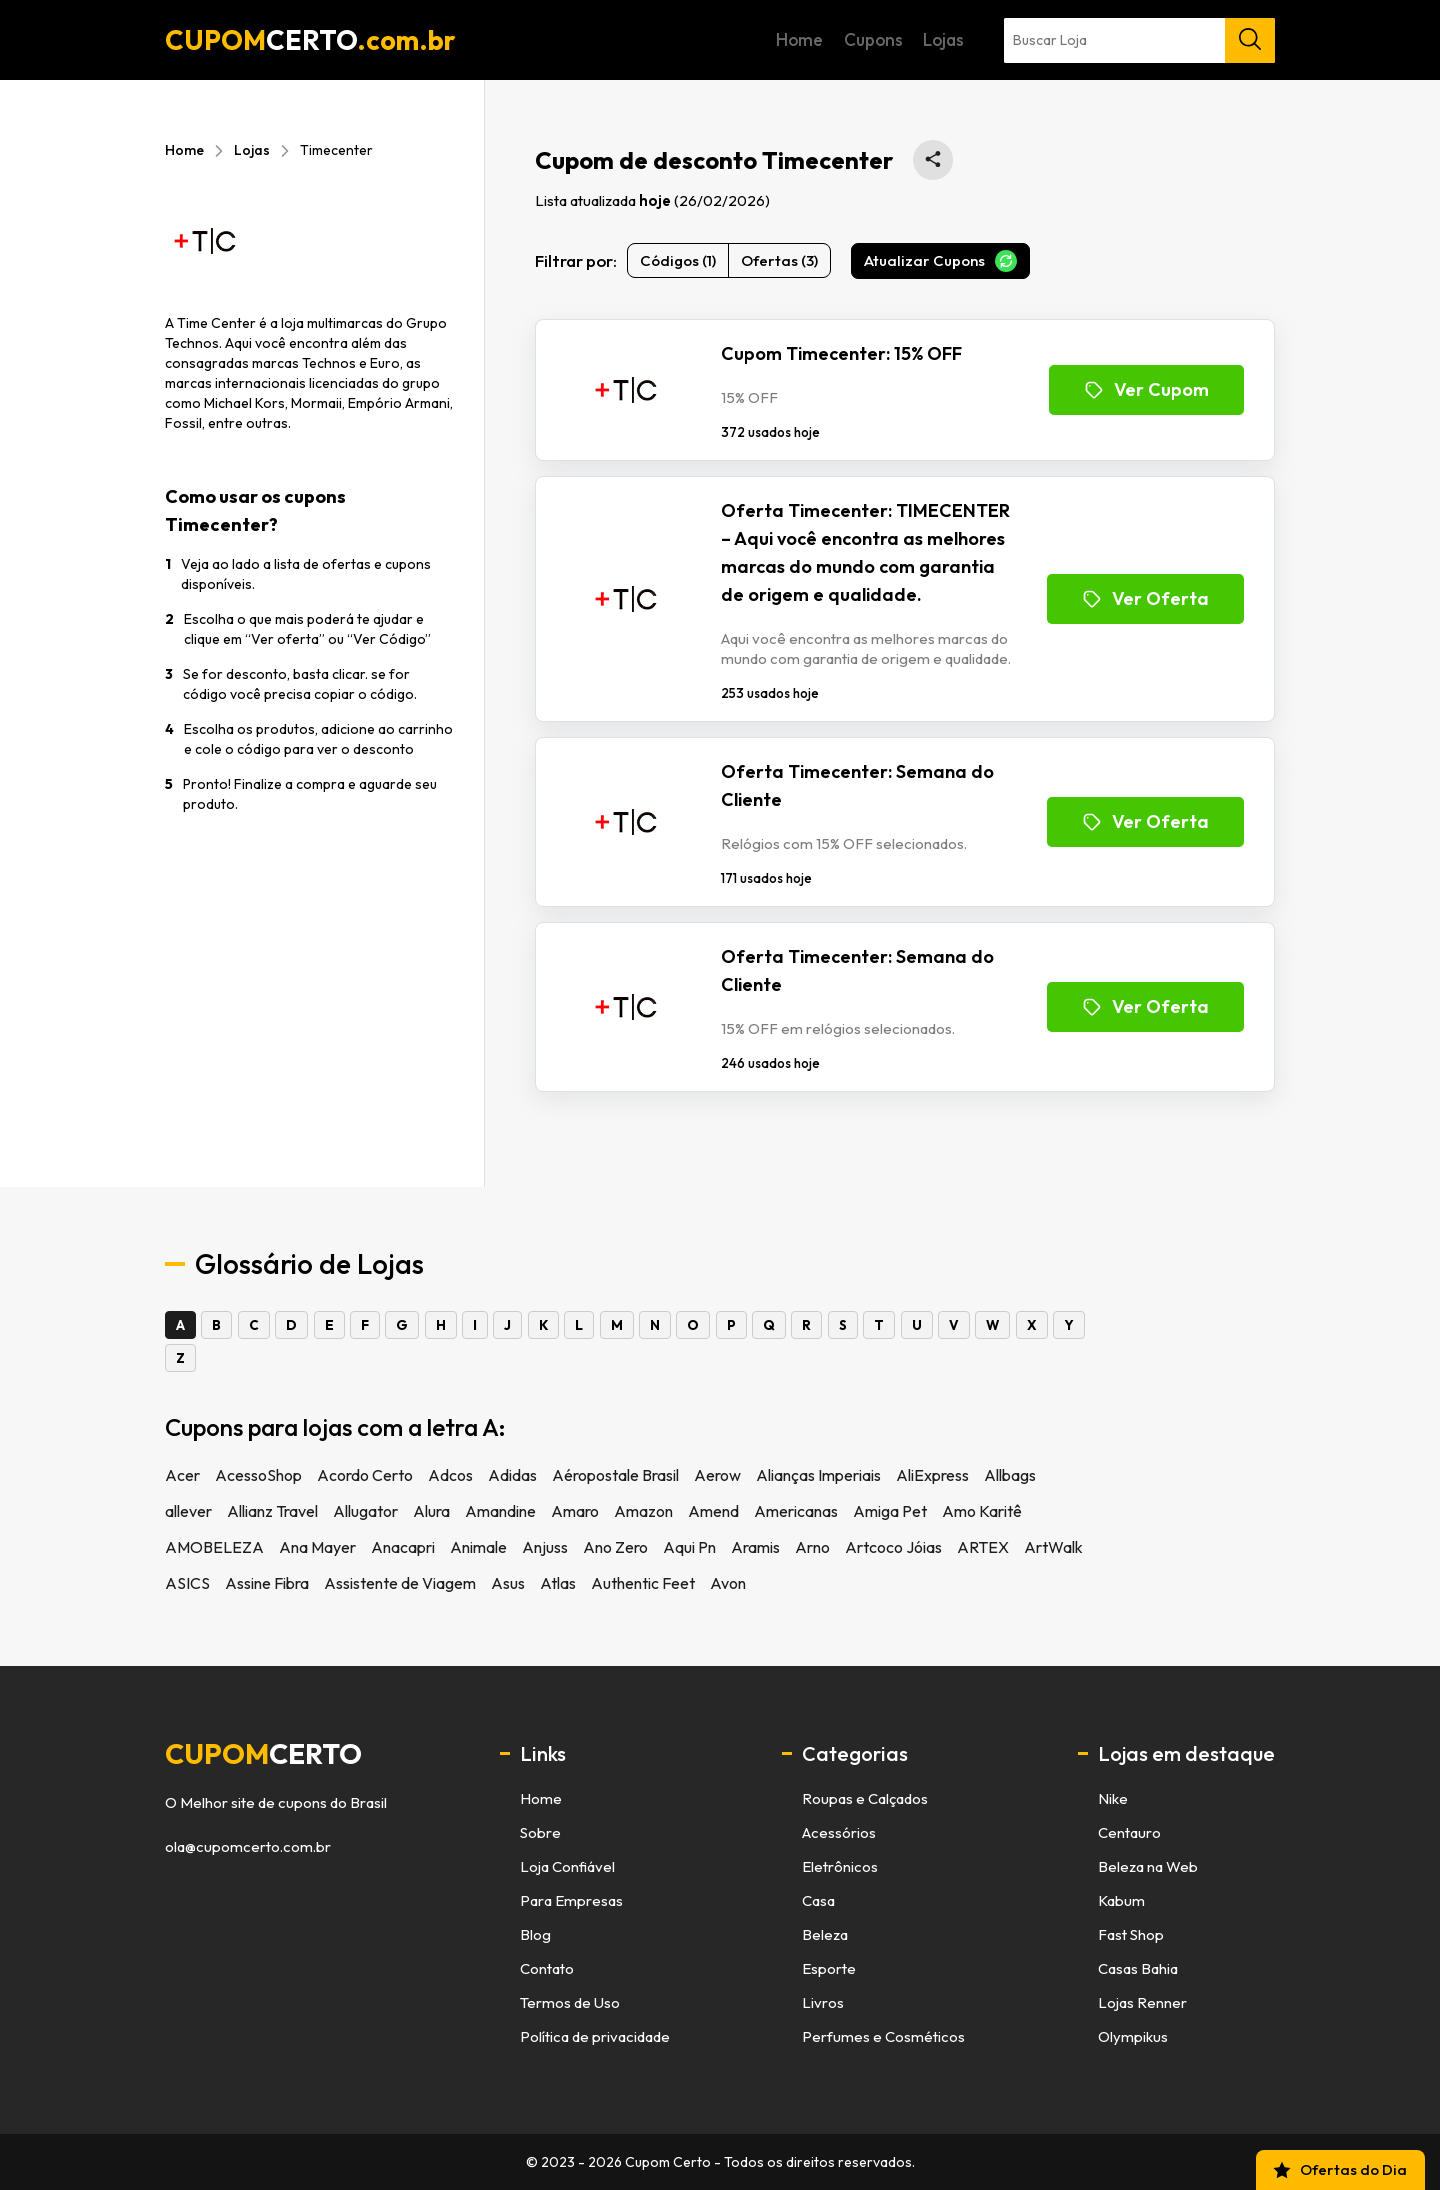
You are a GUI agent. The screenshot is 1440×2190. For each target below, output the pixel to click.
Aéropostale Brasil (615, 1475)
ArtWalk (1053, 1547)
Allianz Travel (272, 1511)
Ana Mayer (317, 1547)
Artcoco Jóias (893, 1547)
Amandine (500, 1511)
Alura (431, 1511)
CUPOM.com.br (310, 40)
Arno (812, 1547)
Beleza (825, 1934)
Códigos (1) (678, 260)
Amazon (643, 1511)
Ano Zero (615, 1547)
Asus (508, 1583)
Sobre (540, 1832)
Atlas (558, 1583)
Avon (728, 1583)
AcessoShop (258, 1475)
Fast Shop (1131, 1934)
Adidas (512, 1475)
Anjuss (545, 1547)
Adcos (450, 1475)
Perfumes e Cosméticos (883, 2036)
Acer (182, 1475)
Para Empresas (571, 1900)
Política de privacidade (595, 2036)
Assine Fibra (267, 1583)
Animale (478, 1547)
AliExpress (932, 1475)
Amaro (575, 1511)
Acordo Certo (365, 1475)
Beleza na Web (1148, 1866)
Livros (823, 2002)
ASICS (187, 1583)
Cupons (1052, 40)
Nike (1113, 1798)
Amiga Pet (890, 1511)
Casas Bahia (1138, 1968)
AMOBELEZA (214, 1547)
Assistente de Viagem (400, 1583)
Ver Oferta (1145, 598)
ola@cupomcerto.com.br (248, 1847)
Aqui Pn (689, 1547)
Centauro (1129, 1832)
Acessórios (839, 1832)
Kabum (1121, 1900)
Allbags (1010, 1475)
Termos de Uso (570, 2002)
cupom (263, 1754)
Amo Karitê (982, 1511)
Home (953, 40)
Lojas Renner (1142, 2002)
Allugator (365, 1511)
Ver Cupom (1146, 389)
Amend (713, 1511)
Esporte (829, 1968)
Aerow (717, 1475)
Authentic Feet (643, 1583)
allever (188, 1511)
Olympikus (1133, 2036)
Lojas (1150, 40)
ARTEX (983, 1547)
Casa (818, 1900)
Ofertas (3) (779, 260)
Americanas (796, 1511)
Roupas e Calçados (865, 1798)
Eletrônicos (840, 1866)
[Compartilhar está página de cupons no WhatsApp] (933, 160)
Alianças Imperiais (818, 1475)
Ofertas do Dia (1339, 2170)
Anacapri (403, 1547)
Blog (535, 1934)
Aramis (755, 1547)
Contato (547, 1968)
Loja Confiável (567, 1866)
